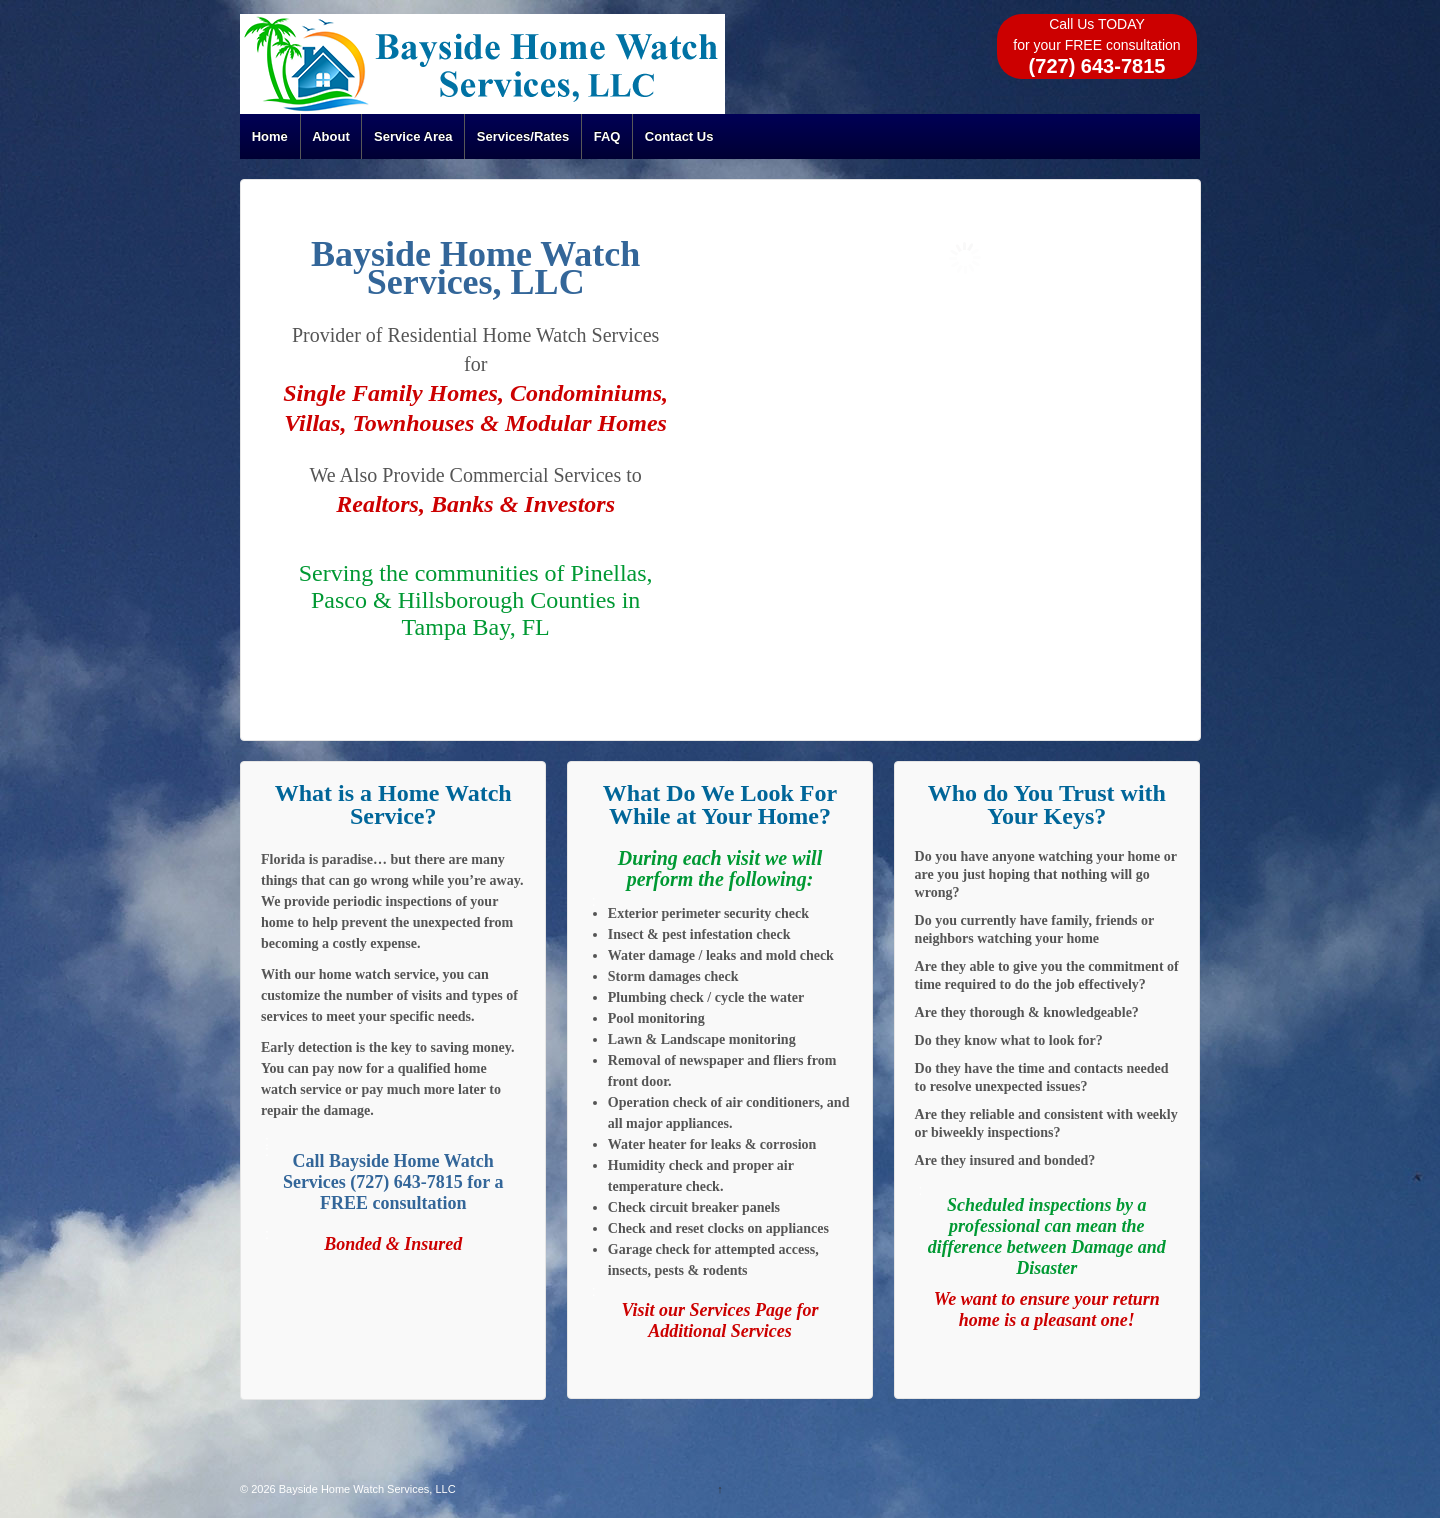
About (331, 136)
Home (270, 136)
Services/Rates (523, 136)
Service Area (413, 136)
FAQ (607, 136)
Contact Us (679, 136)
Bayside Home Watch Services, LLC (366, 1489)
